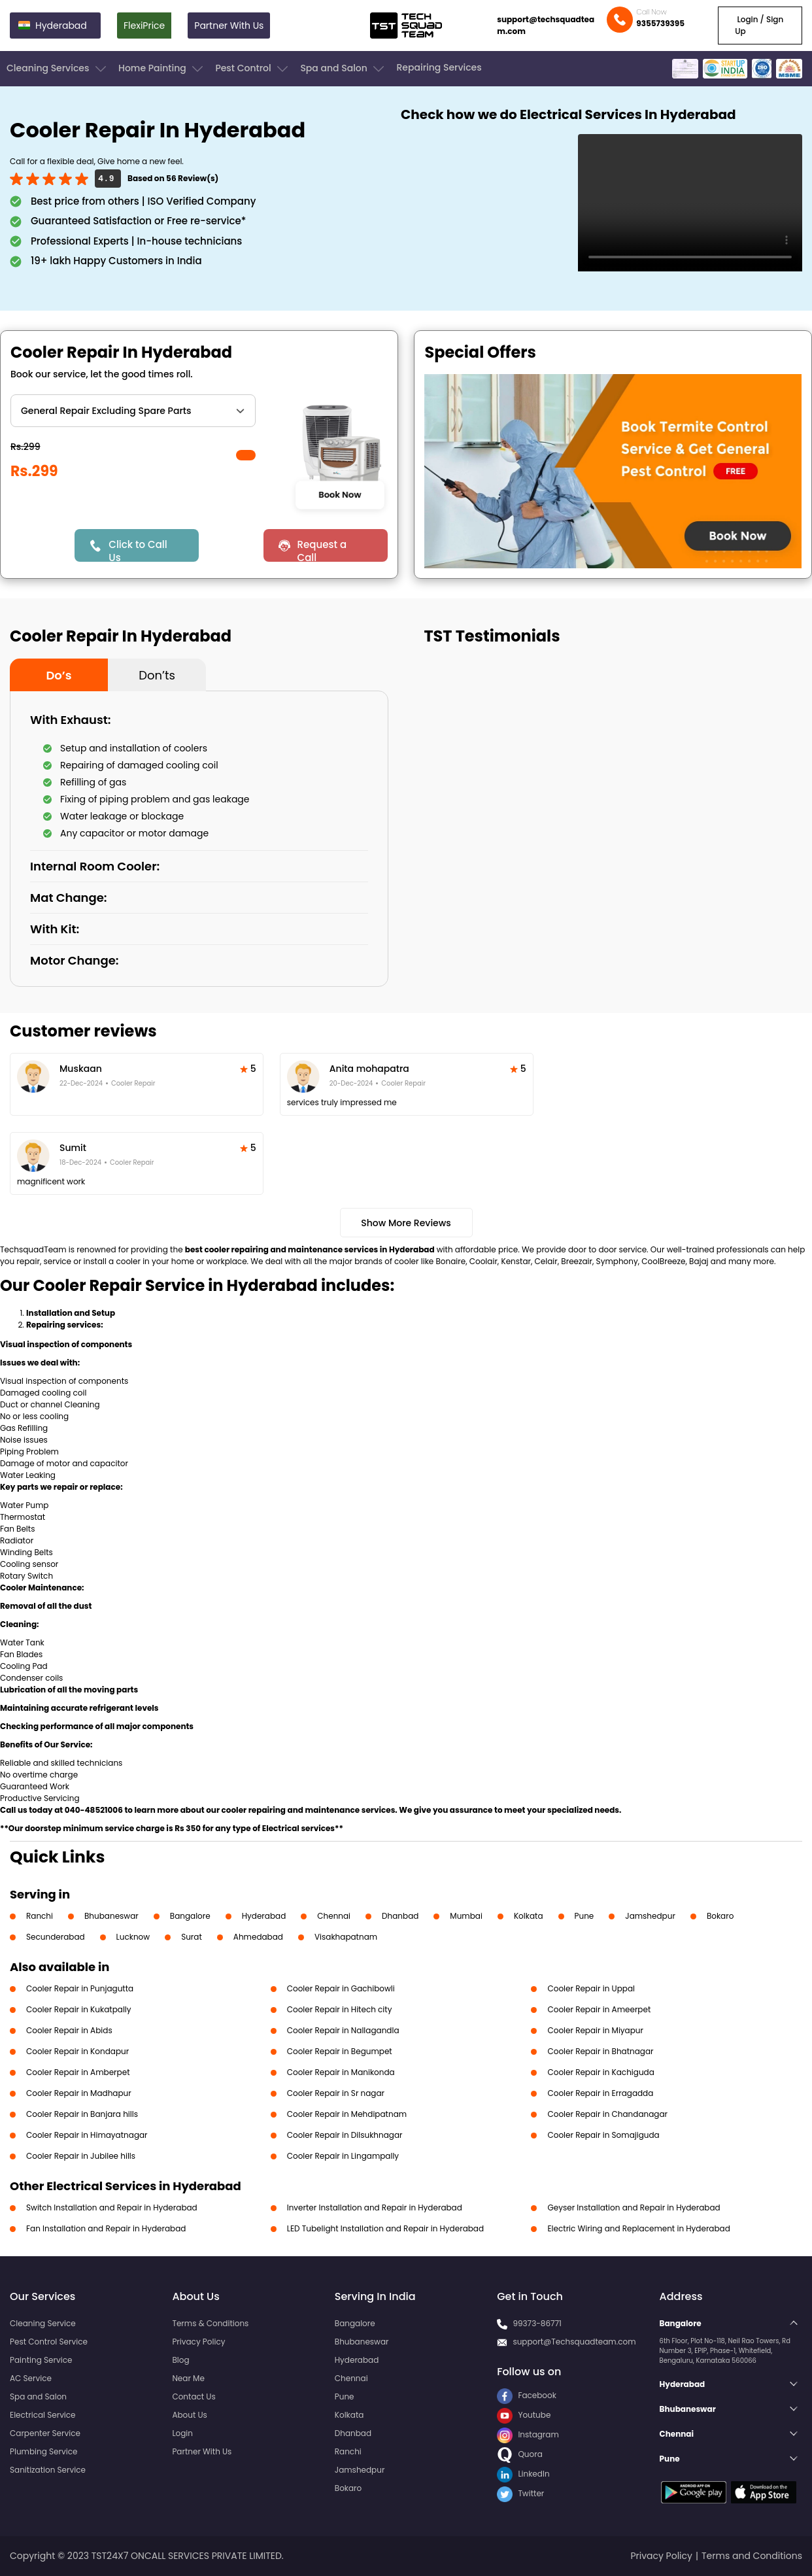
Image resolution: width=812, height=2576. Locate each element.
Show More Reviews (406, 1222)
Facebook (526, 2395)
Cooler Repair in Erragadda (600, 2093)
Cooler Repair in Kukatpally (78, 2009)
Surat (191, 1936)
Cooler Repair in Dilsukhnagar (345, 2134)
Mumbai (466, 1915)
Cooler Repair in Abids (69, 2030)
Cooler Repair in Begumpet (339, 2051)
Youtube (523, 2414)
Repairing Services (438, 67)
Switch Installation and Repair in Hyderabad (111, 2207)
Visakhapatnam (345, 1936)
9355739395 (660, 23)
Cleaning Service (43, 2323)
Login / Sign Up (759, 25)
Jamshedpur (650, 1915)
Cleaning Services (58, 69)
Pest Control (252, 69)
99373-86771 (537, 2323)
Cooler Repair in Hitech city (339, 2009)
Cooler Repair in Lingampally (343, 2155)
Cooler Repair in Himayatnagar (87, 2134)
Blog (180, 2359)
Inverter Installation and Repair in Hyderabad (374, 2207)
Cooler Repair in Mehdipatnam (347, 2114)
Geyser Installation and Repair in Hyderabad (633, 2207)
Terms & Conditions (210, 2323)
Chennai (333, 1915)
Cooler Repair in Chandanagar (607, 2114)
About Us (189, 2414)
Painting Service (41, 2359)
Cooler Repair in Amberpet (78, 2072)
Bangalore (190, 1915)
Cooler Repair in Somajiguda (603, 2134)
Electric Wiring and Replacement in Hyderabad (638, 2228)
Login (182, 2433)
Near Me (188, 2378)
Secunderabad (55, 1936)
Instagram (528, 2434)
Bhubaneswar (111, 1915)
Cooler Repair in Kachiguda (600, 2072)
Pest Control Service (49, 2341)
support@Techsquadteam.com (574, 2341)
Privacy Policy (198, 2341)
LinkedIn (523, 2473)
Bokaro (720, 1915)
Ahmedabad (258, 1936)
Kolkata (528, 1915)
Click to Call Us (138, 550)
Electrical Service (43, 2414)
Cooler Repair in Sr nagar (335, 2093)
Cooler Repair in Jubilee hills (80, 2155)
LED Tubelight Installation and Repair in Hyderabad (385, 2228)
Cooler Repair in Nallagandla (343, 2030)
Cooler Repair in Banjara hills (82, 2114)
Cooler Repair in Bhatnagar (600, 2051)
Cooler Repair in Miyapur (595, 2030)
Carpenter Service (45, 2433)
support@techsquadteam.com (545, 25)
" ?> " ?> (133, 410)
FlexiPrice (144, 25)
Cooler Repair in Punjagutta (79, 1988)
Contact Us (193, 2396)
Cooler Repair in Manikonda (341, 2072)
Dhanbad (400, 1915)
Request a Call (322, 550)
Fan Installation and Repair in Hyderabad (106, 2228)
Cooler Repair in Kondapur (77, 2051)
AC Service (31, 2378)
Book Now (339, 494)
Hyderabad (264, 1915)
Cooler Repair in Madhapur (78, 2093)
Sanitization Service (48, 2469)
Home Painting (161, 69)
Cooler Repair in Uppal (591, 1988)
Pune (584, 1915)
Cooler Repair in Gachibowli (341, 1988)
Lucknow (133, 1936)
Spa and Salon (343, 69)
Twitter (520, 2493)
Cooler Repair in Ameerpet (599, 2009)
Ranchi (39, 1915)
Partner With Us (228, 25)
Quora (520, 2454)
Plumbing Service (43, 2451)
